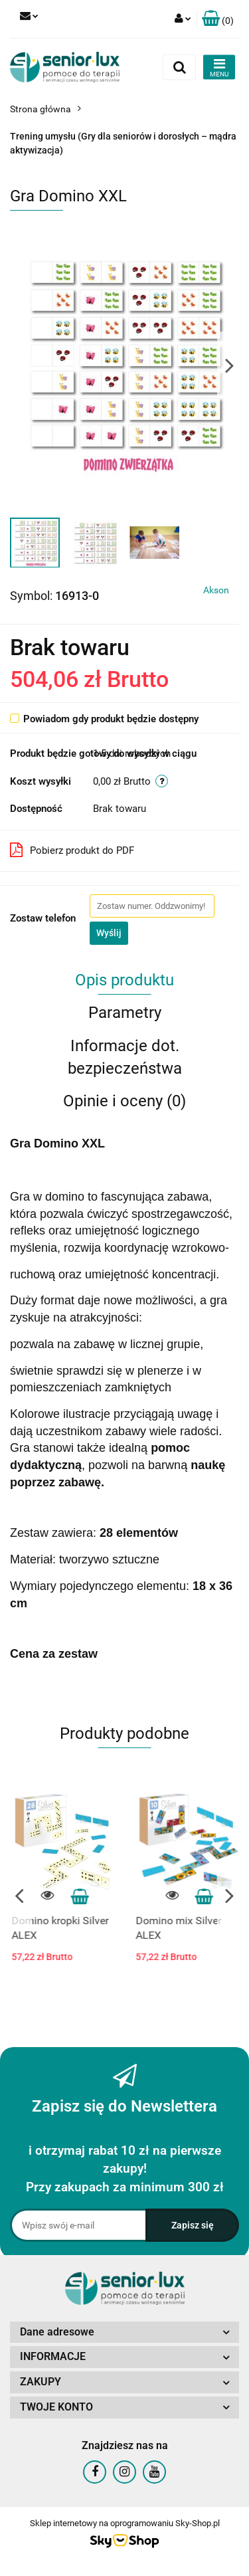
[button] (218, 19)
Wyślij (109, 933)
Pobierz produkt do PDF (72, 849)
